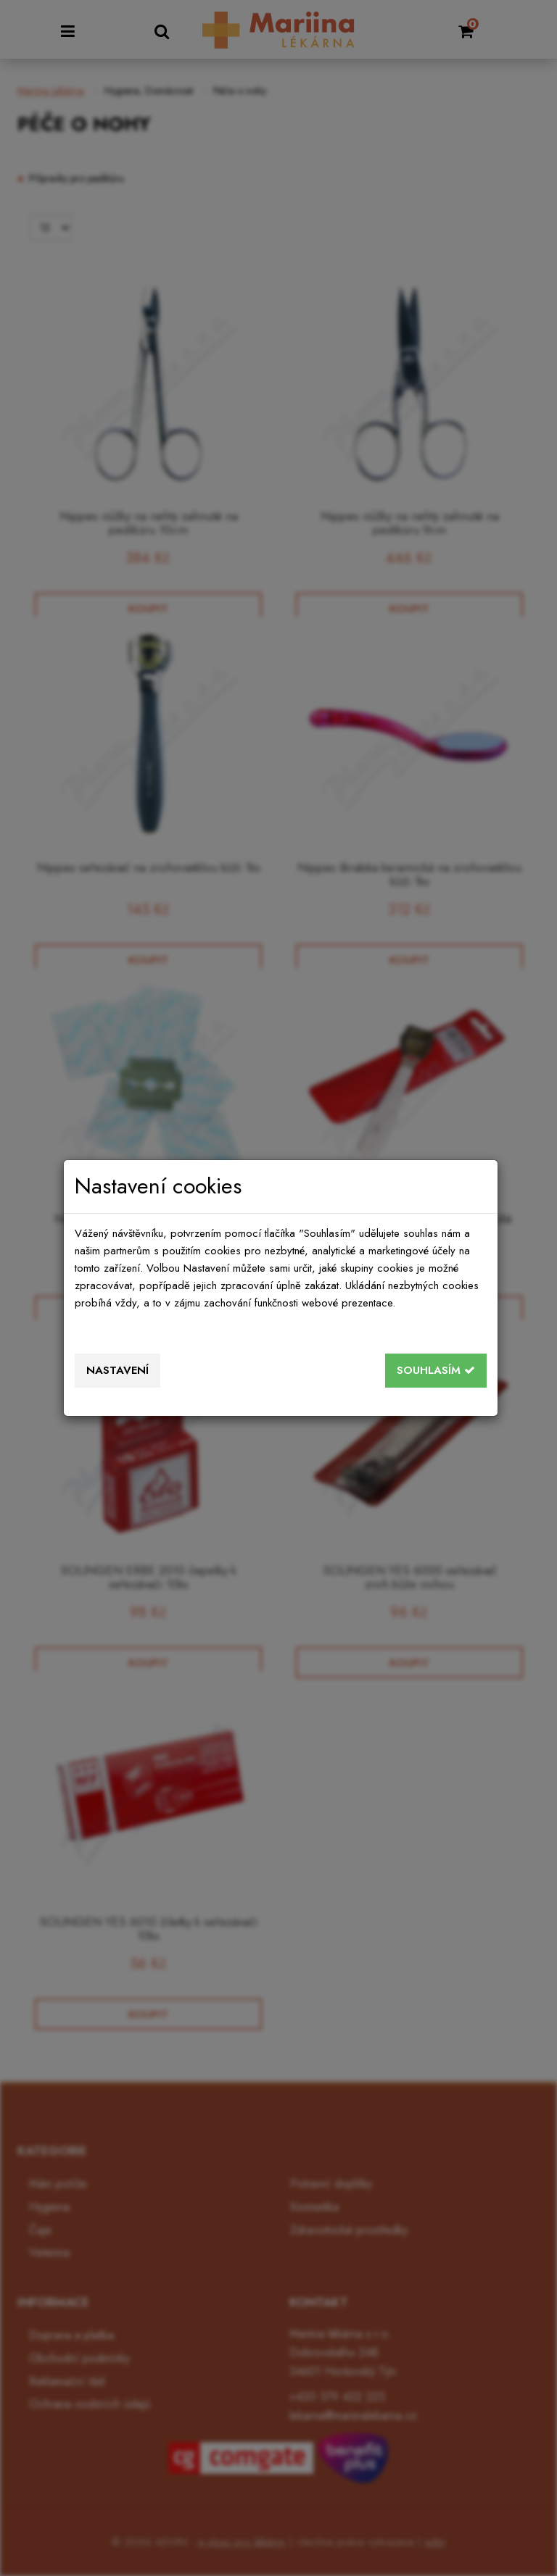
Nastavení (117, 1370)
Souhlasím (436, 1370)
